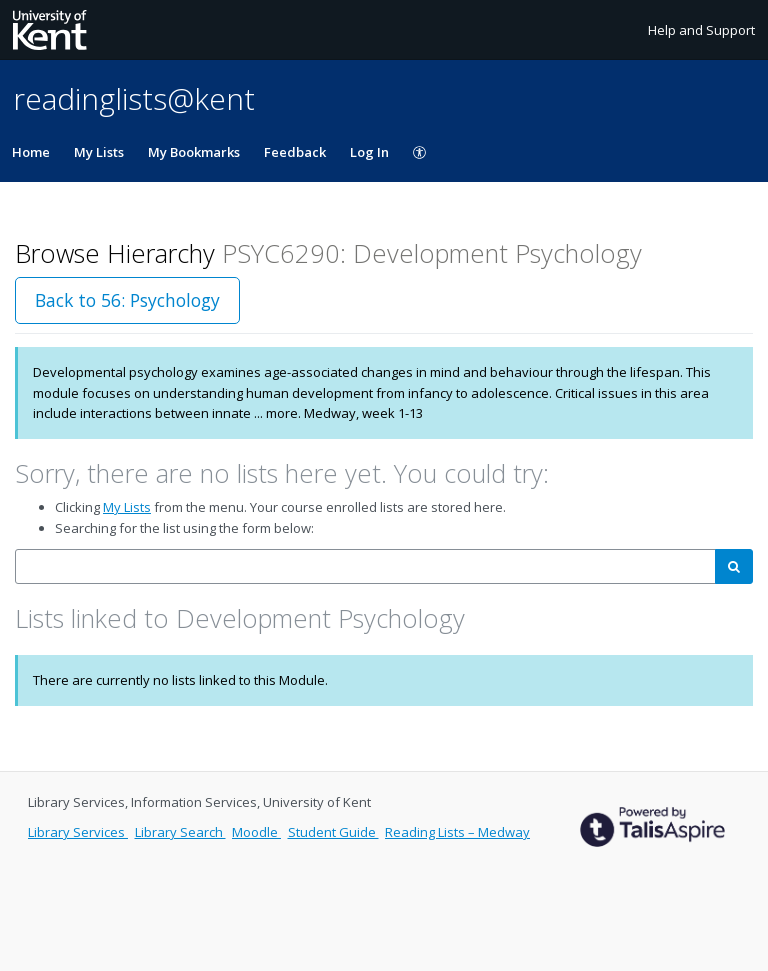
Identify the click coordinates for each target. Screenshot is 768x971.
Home (31, 152)
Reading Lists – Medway (457, 832)
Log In (369, 152)
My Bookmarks (194, 152)
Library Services (78, 832)
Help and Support (701, 30)
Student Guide (333, 832)
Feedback (295, 152)
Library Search (180, 832)
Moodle (256, 832)
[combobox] (365, 566)
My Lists (99, 152)
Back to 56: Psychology (127, 300)
